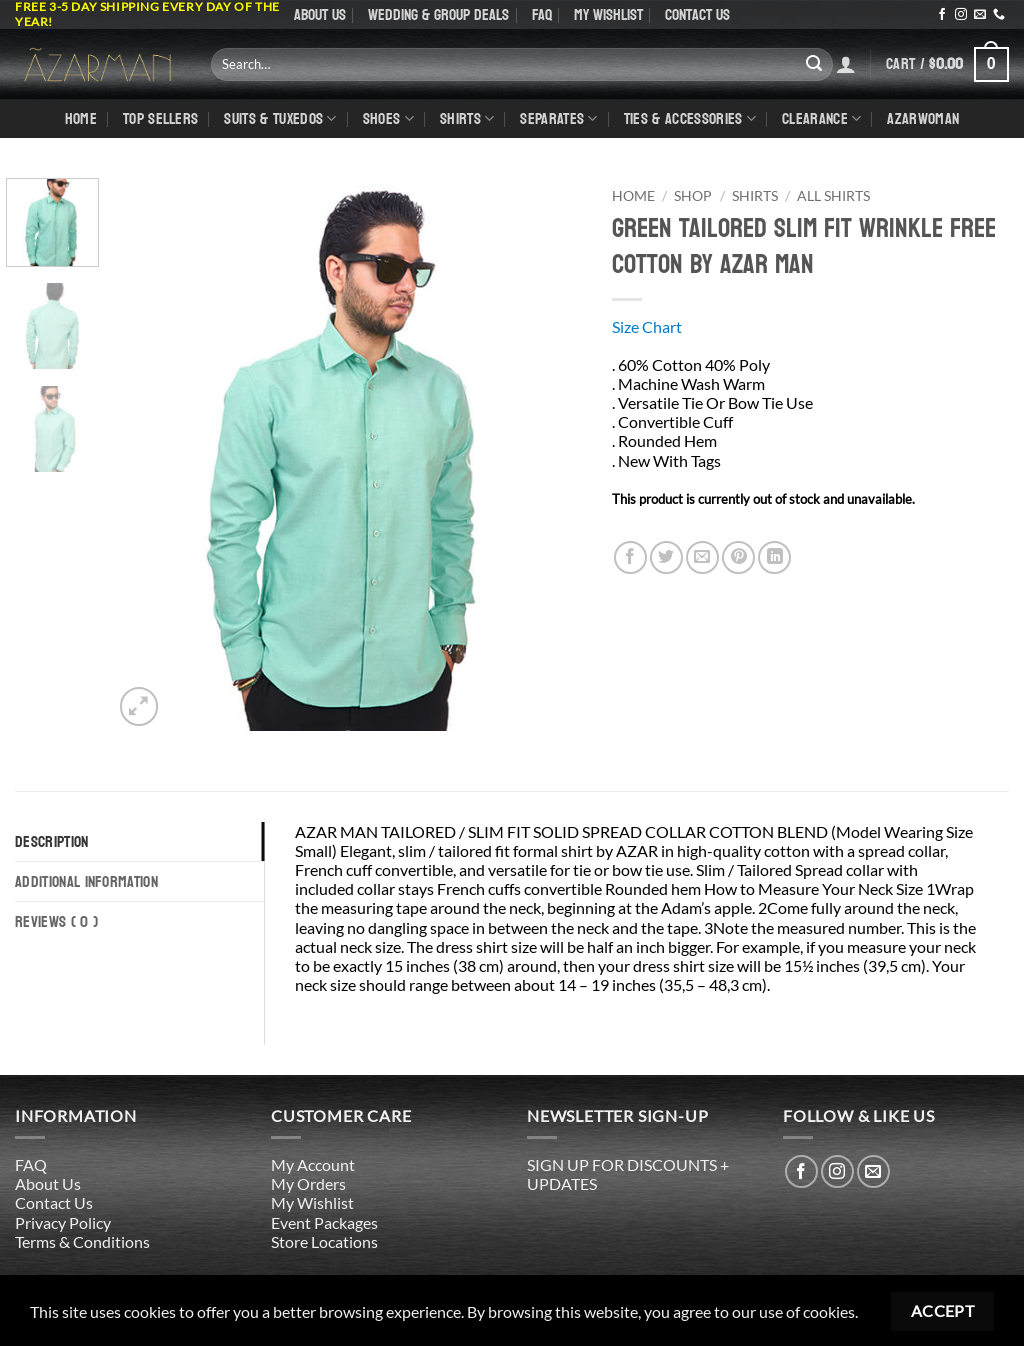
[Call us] (999, 15)
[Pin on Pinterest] (738, 557)
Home (81, 118)
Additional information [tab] (86, 881)
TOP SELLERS (161, 118)
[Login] (846, 64)
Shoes (388, 118)
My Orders (308, 1183)
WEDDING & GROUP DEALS (438, 14)
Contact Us (697, 14)
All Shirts (833, 196)
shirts (467, 118)
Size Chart (647, 326)
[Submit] (814, 64)
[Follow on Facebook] (942, 15)
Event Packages (324, 1222)
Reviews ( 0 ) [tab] (56, 921)
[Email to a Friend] (702, 557)
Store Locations (324, 1241)
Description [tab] (52, 841)
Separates (558, 118)
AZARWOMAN (923, 118)
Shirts (755, 196)
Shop (693, 196)
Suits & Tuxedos (280, 118)
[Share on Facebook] (630, 557)
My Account (313, 1164)
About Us (320, 14)
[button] (947, 64)
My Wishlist (608, 14)
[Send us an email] (980, 15)
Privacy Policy (63, 1222)
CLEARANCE (821, 118)
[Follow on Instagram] (961, 15)
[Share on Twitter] (666, 557)
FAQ (542, 14)
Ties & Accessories (690, 118)
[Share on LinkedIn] (774, 557)
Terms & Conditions (82, 1241)
